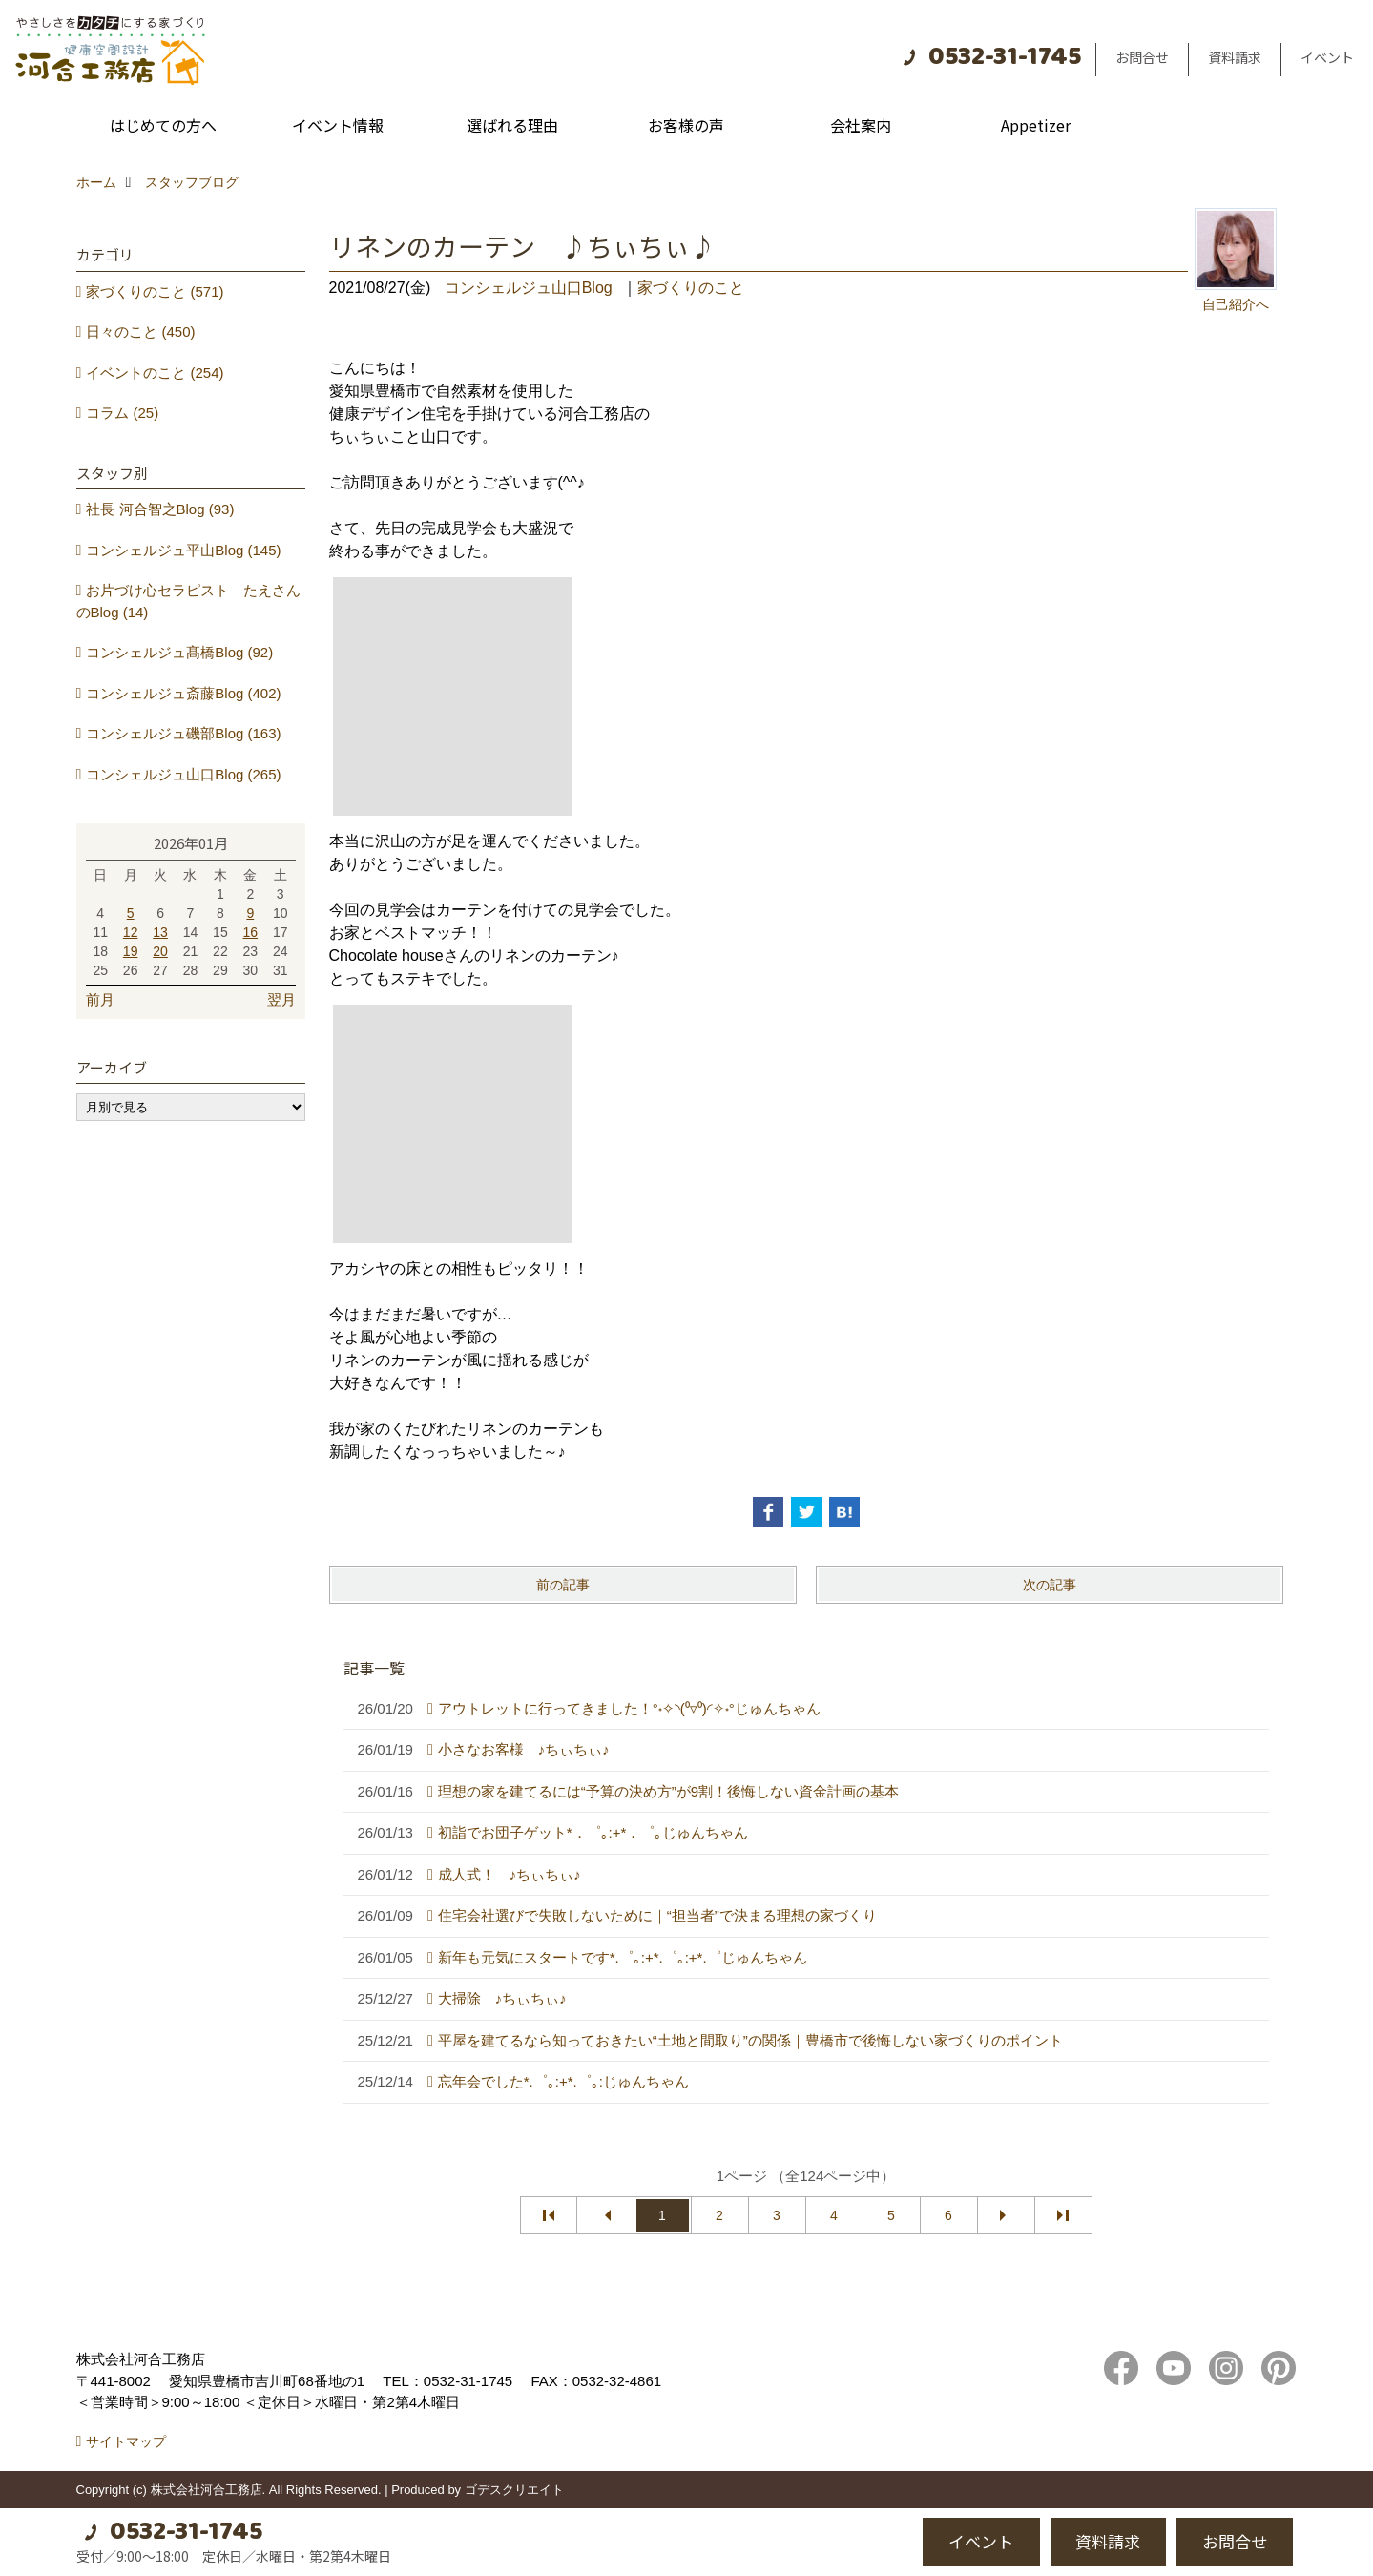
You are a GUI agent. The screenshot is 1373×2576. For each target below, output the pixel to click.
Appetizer (1036, 125)
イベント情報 (338, 125)
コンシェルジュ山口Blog (529, 288)
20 (160, 951)
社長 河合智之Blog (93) (160, 509)
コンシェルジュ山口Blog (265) (183, 774)
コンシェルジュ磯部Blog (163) (183, 733)
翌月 (281, 999)
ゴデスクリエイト (514, 2490)
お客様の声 (686, 125)
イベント (1327, 57)
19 (130, 951)
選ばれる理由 (512, 125)
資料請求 (1234, 57)
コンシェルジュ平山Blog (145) (183, 550)
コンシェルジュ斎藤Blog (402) (183, 693)
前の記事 (563, 1584)
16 (251, 932)
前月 (100, 999)
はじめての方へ (163, 125)
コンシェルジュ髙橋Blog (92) (179, 652)
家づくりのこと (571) (154, 291)
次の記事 (1049, 1584)
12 (130, 932)
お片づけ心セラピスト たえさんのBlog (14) (189, 601)
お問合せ (1142, 57)
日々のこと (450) (140, 331)
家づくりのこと (690, 288)
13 (160, 932)
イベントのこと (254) (154, 372)
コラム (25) (122, 413)
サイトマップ (126, 2441)
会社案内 (860, 125)
